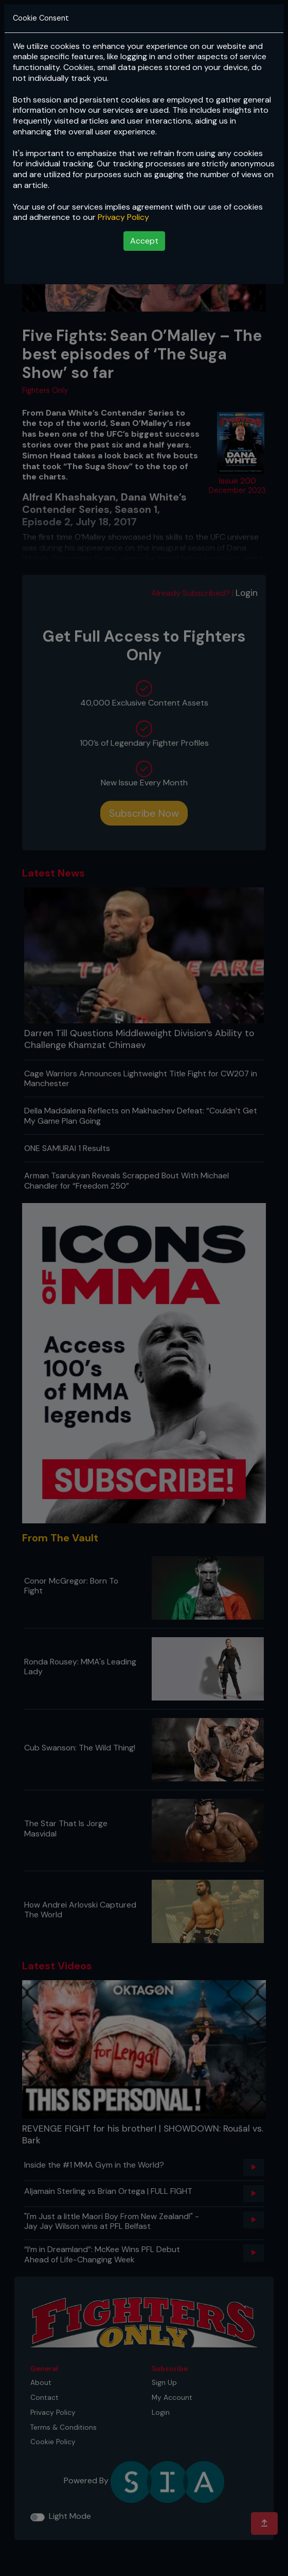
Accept (144, 240)
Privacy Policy (123, 217)
